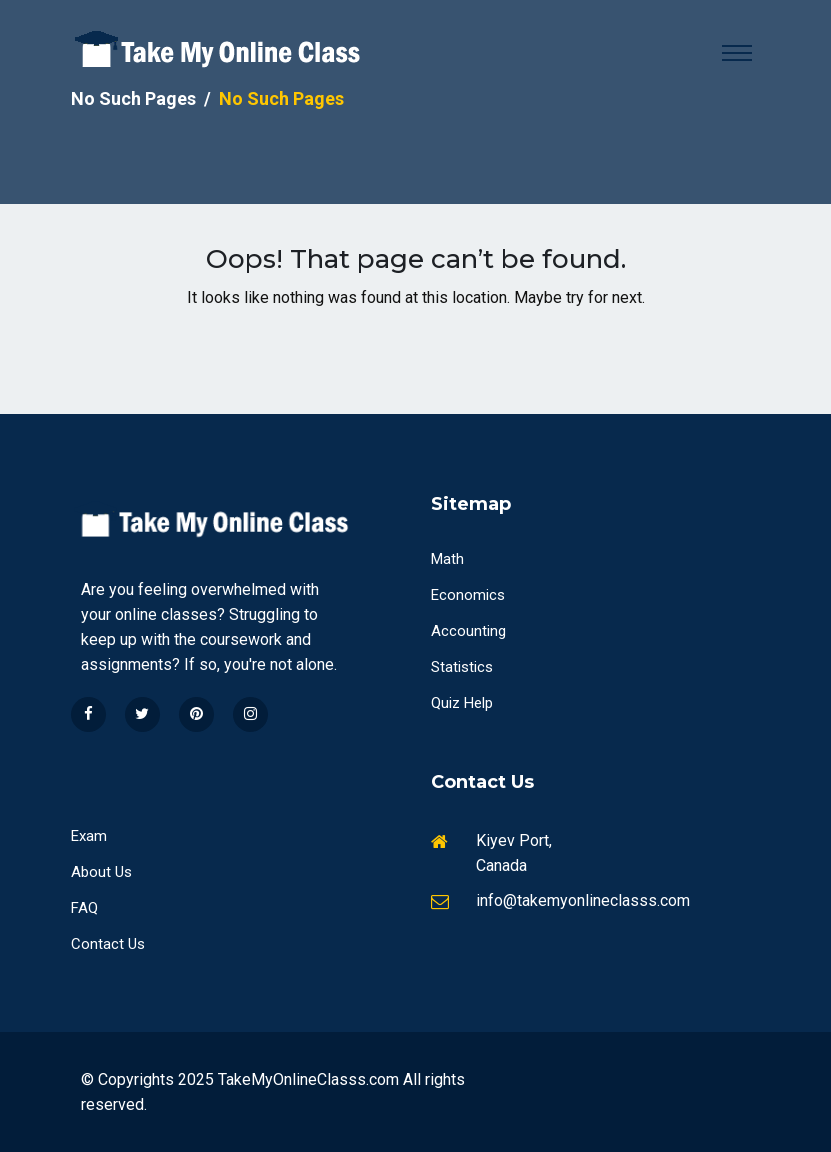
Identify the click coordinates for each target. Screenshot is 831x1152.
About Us (101, 872)
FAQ (84, 908)
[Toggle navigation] (737, 53)
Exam (89, 836)
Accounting (468, 631)
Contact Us (108, 944)
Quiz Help (462, 703)
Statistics (462, 667)
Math (447, 559)
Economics (468, 595)
